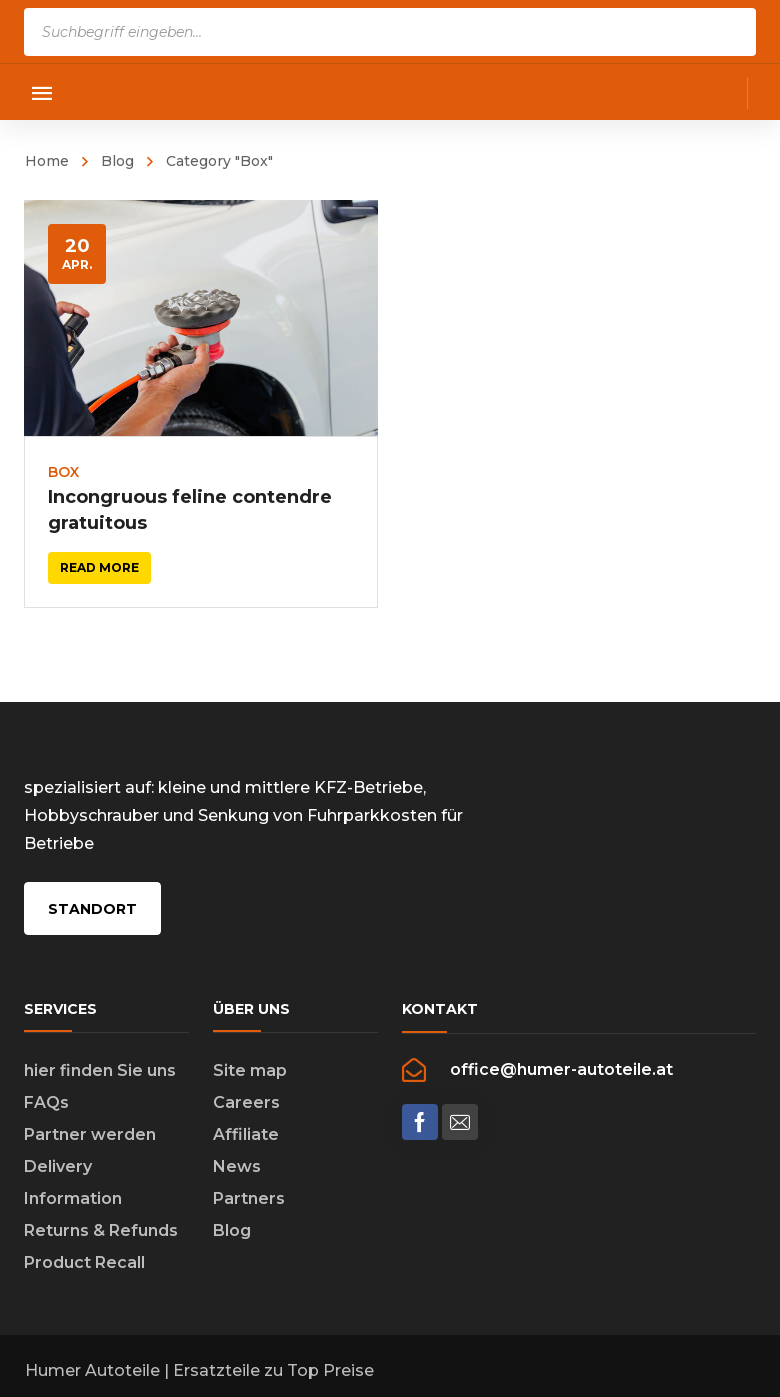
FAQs (46, 1104)
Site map (250, 1072)
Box (63, 472)
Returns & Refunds (101, 1232)
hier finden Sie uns (100, 1072)
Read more (99, 567)
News (237, 1168)
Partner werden (90, 1136)
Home (47, 161)
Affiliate (246, 1136)
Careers (246, 1104)
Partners (249, 1200)
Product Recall (84, 1264)
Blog (117, 161)
